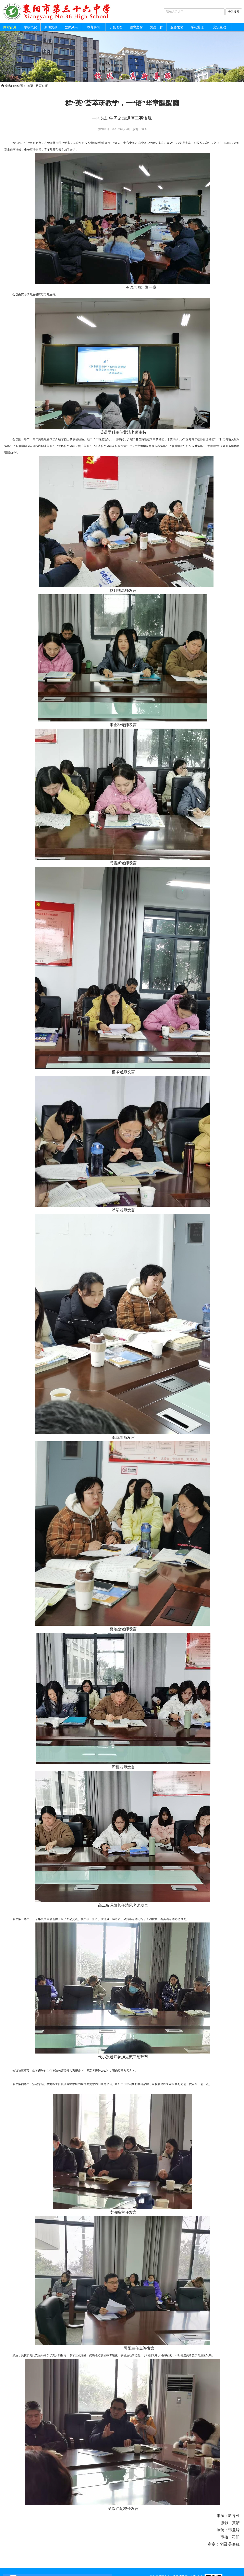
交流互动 (219, 27)
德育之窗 (136, 27)
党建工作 (156, 27)
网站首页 (9, 27)
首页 (30, 85)
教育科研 (93, 27)
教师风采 (71, 27)
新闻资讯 (50, 27)
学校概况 (30, 27)
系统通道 (197, 27)
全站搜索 (233, 11)
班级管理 (115, 27)
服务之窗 (176, 27)
